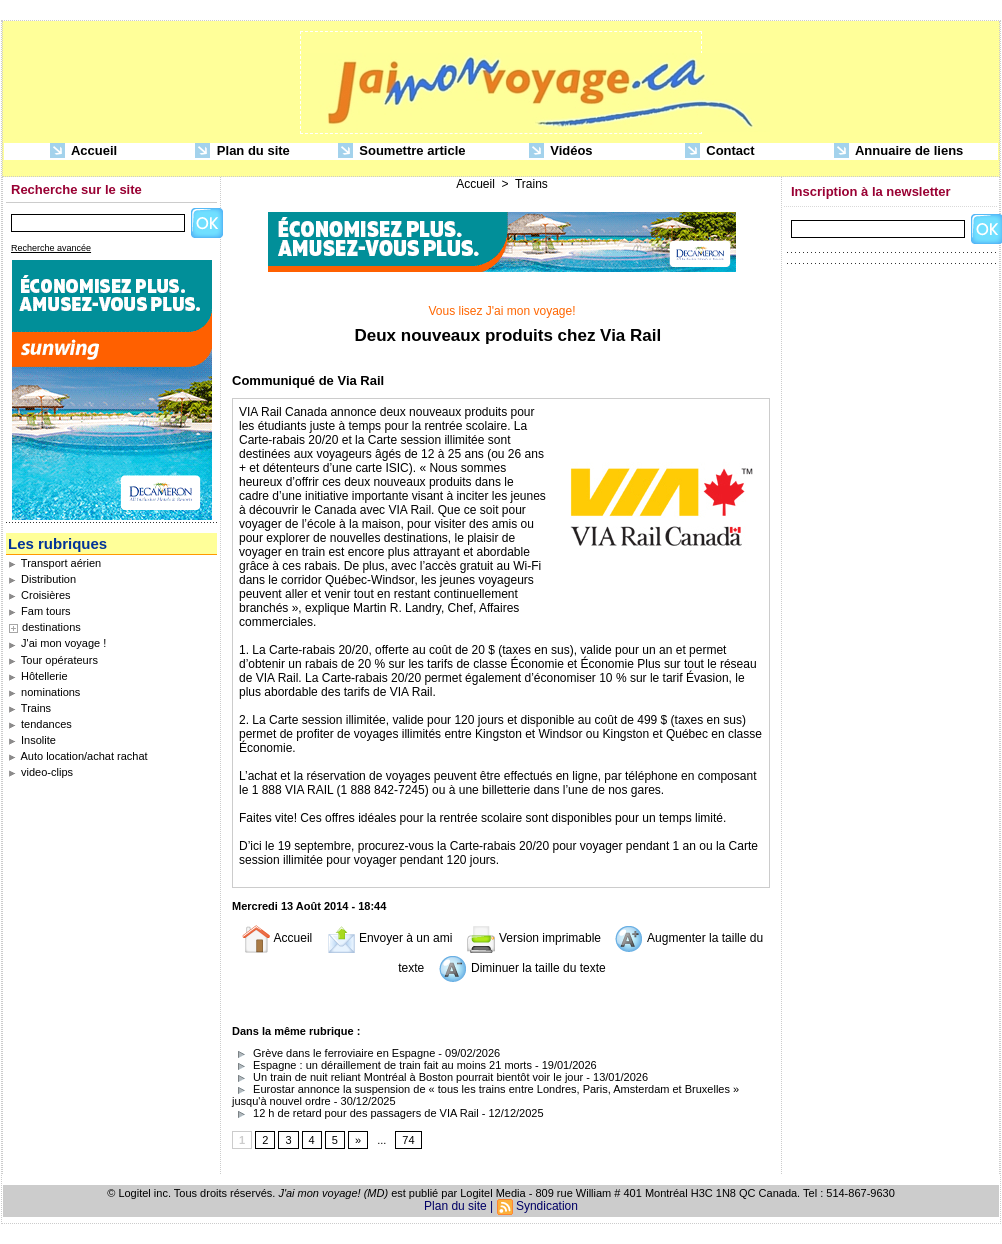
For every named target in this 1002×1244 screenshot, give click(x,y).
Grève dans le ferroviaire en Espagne (333, 1053)
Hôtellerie (38, 676)
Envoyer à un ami (389, 938)
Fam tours (39, 611)
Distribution (42, 579)
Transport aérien (54, 563)
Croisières (39, 595)
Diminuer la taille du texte (522, 968)
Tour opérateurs (53, 660)
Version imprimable (533, 938)
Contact (720, 151)
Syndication (547, 1206)
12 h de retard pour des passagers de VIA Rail (355, 1113)
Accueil (83, 151)
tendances (40, 724)
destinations (51, 627)
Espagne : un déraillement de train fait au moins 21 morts (382, 1065)
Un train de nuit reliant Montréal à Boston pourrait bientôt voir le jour (407, 1077)
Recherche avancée (51, 248)
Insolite (32, 740)
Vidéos (561, 151)
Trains (29, 708)
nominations (44, 692)
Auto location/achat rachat (78, 756)
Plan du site (242, 151)
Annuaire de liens (899, 151)
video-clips (40, 772)
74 (408, 1140)
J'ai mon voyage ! (57, 643)
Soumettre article (402, 151)
